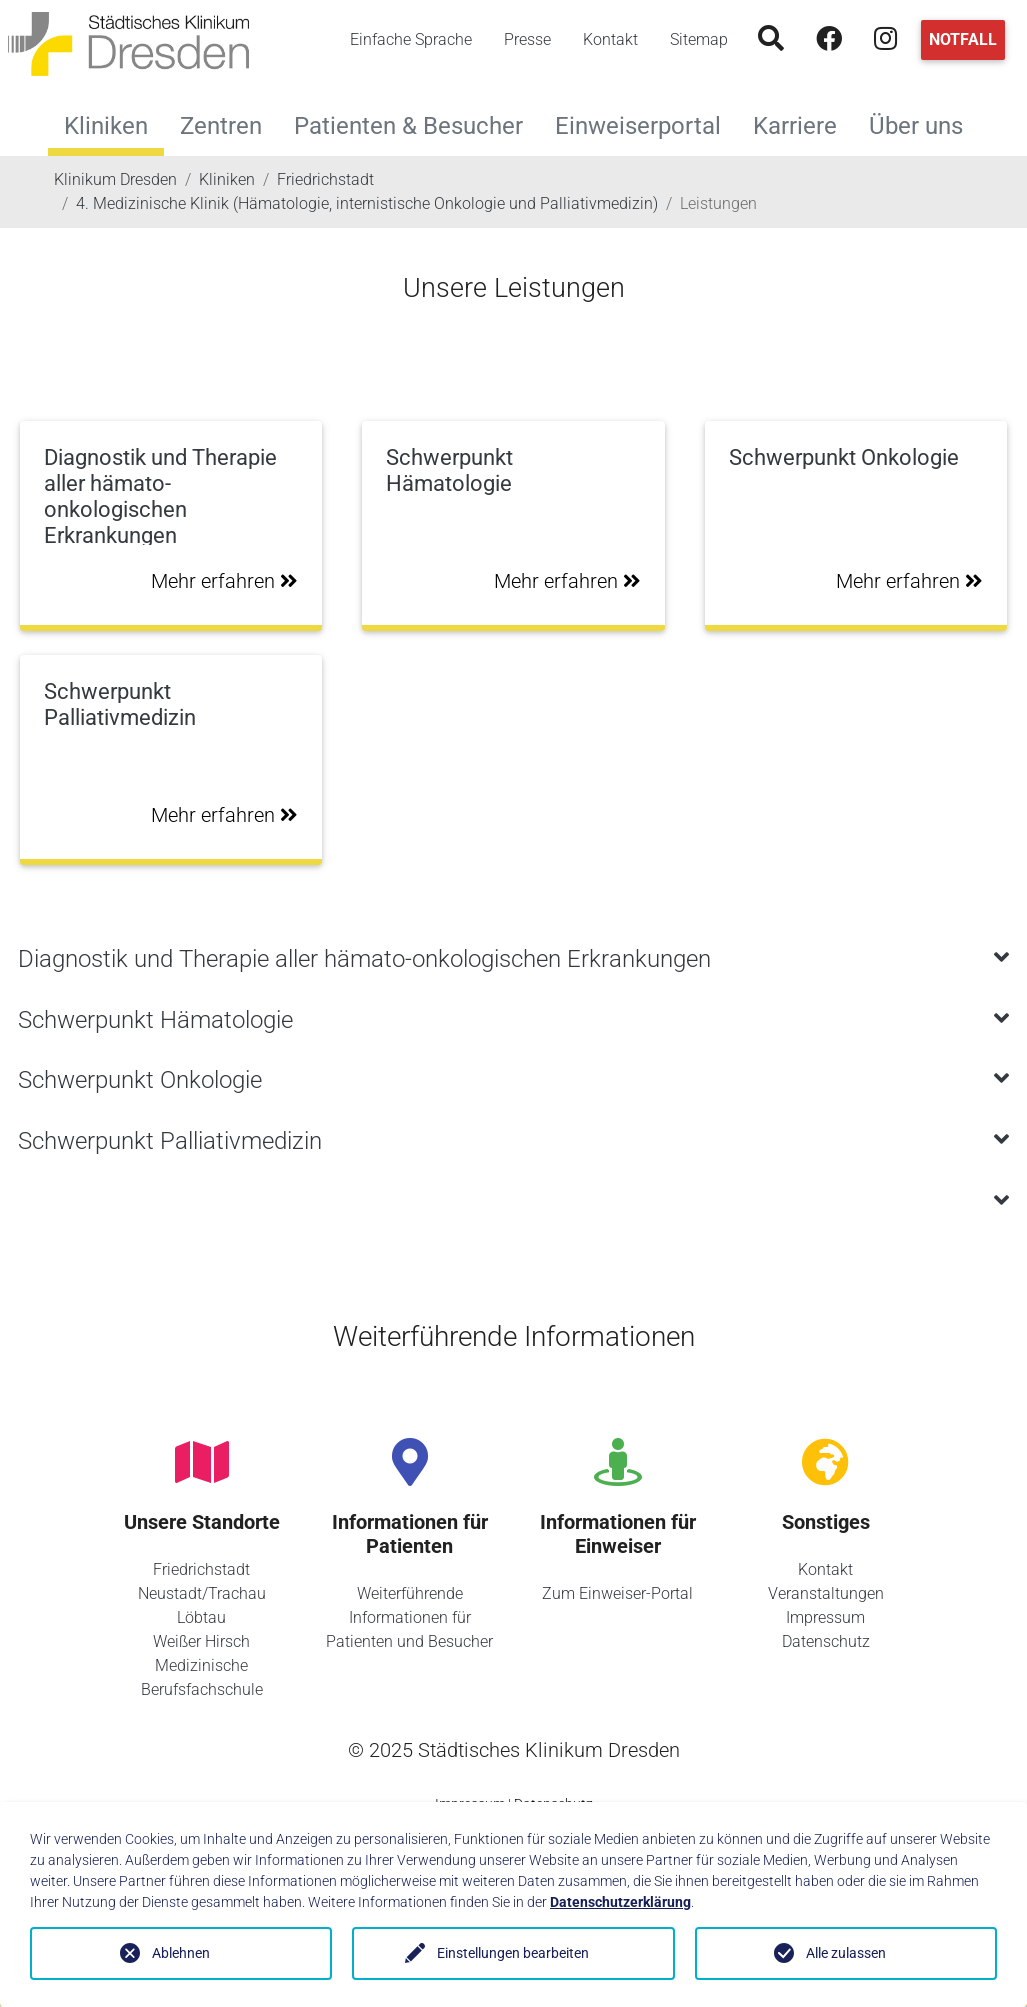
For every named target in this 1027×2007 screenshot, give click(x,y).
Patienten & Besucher (416, 123)
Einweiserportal (646, 123)
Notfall (963, 39)
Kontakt (610, 39)
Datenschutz (826, 1641)
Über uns (924, 123)
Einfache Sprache (411, 39)
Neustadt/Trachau (202, 1593)
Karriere (803, 123)
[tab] (513, 959)
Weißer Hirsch (201, 1641)
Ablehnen (181, 1953)
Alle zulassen (846, 1953)
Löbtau (201, 1617)
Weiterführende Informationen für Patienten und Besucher (409, 1617)
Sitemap (699, 39)
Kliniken (106, 126)
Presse (527, 39)
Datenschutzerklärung (620, 1902)
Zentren (229, 123)
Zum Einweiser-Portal (617, 1593)
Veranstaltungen (826, 1593)
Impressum (825, 1617)
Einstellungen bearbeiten (513, 1953)
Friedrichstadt (201, 1569)
